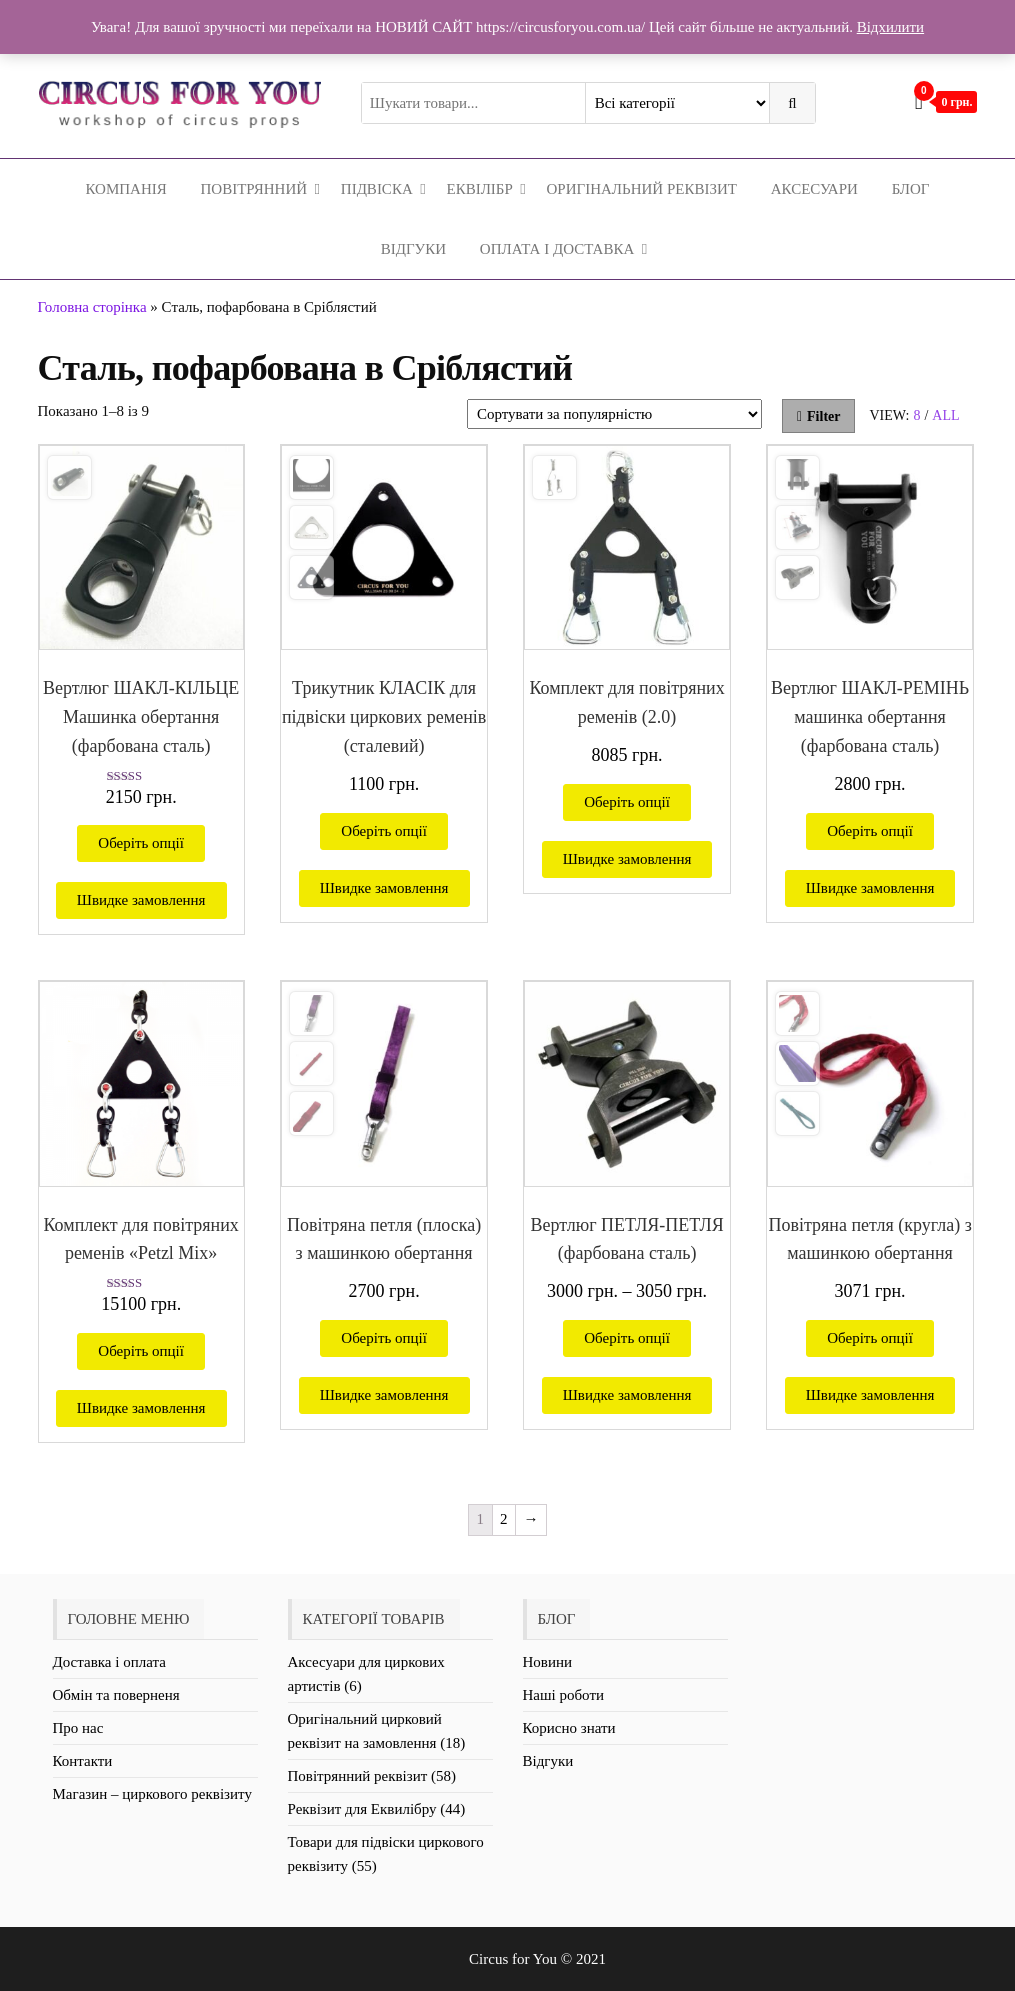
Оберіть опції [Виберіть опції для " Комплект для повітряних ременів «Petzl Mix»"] (141, 1351)
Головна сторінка (92, 307)
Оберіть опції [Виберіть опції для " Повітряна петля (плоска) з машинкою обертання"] (384, 1338)
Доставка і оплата (109, 1662)
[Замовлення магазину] (614, 414)
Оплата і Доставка (557, 249)
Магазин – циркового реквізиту (152, 1794)
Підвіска (377, 189)
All (945, 415)
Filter (819, 416)
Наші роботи (563, 1695)
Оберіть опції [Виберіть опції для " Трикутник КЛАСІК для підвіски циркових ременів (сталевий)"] (384, 831)
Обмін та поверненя (116, 1695)
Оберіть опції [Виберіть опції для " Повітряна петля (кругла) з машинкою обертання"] (870, 1338)
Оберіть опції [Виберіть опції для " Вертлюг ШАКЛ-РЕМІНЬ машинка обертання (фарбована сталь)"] (870, 831)
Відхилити (890, 27)
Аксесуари (814, 189)
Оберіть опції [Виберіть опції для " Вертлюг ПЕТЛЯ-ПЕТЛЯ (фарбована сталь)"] (627, 1338)
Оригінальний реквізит (642, 189)
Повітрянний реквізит (358, 1776)
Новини (548, 1662)
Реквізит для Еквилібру (362, 1809)
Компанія (125, 189)
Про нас (78, 1728)
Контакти (83, 1761)
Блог (911, 189)
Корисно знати (569, 1728)
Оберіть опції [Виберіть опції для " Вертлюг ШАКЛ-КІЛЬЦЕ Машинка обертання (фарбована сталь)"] (141, 843)
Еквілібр (479, 189)
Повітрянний (254, 189)
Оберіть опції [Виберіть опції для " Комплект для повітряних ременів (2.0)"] (627, 802)
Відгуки (413, 249)
